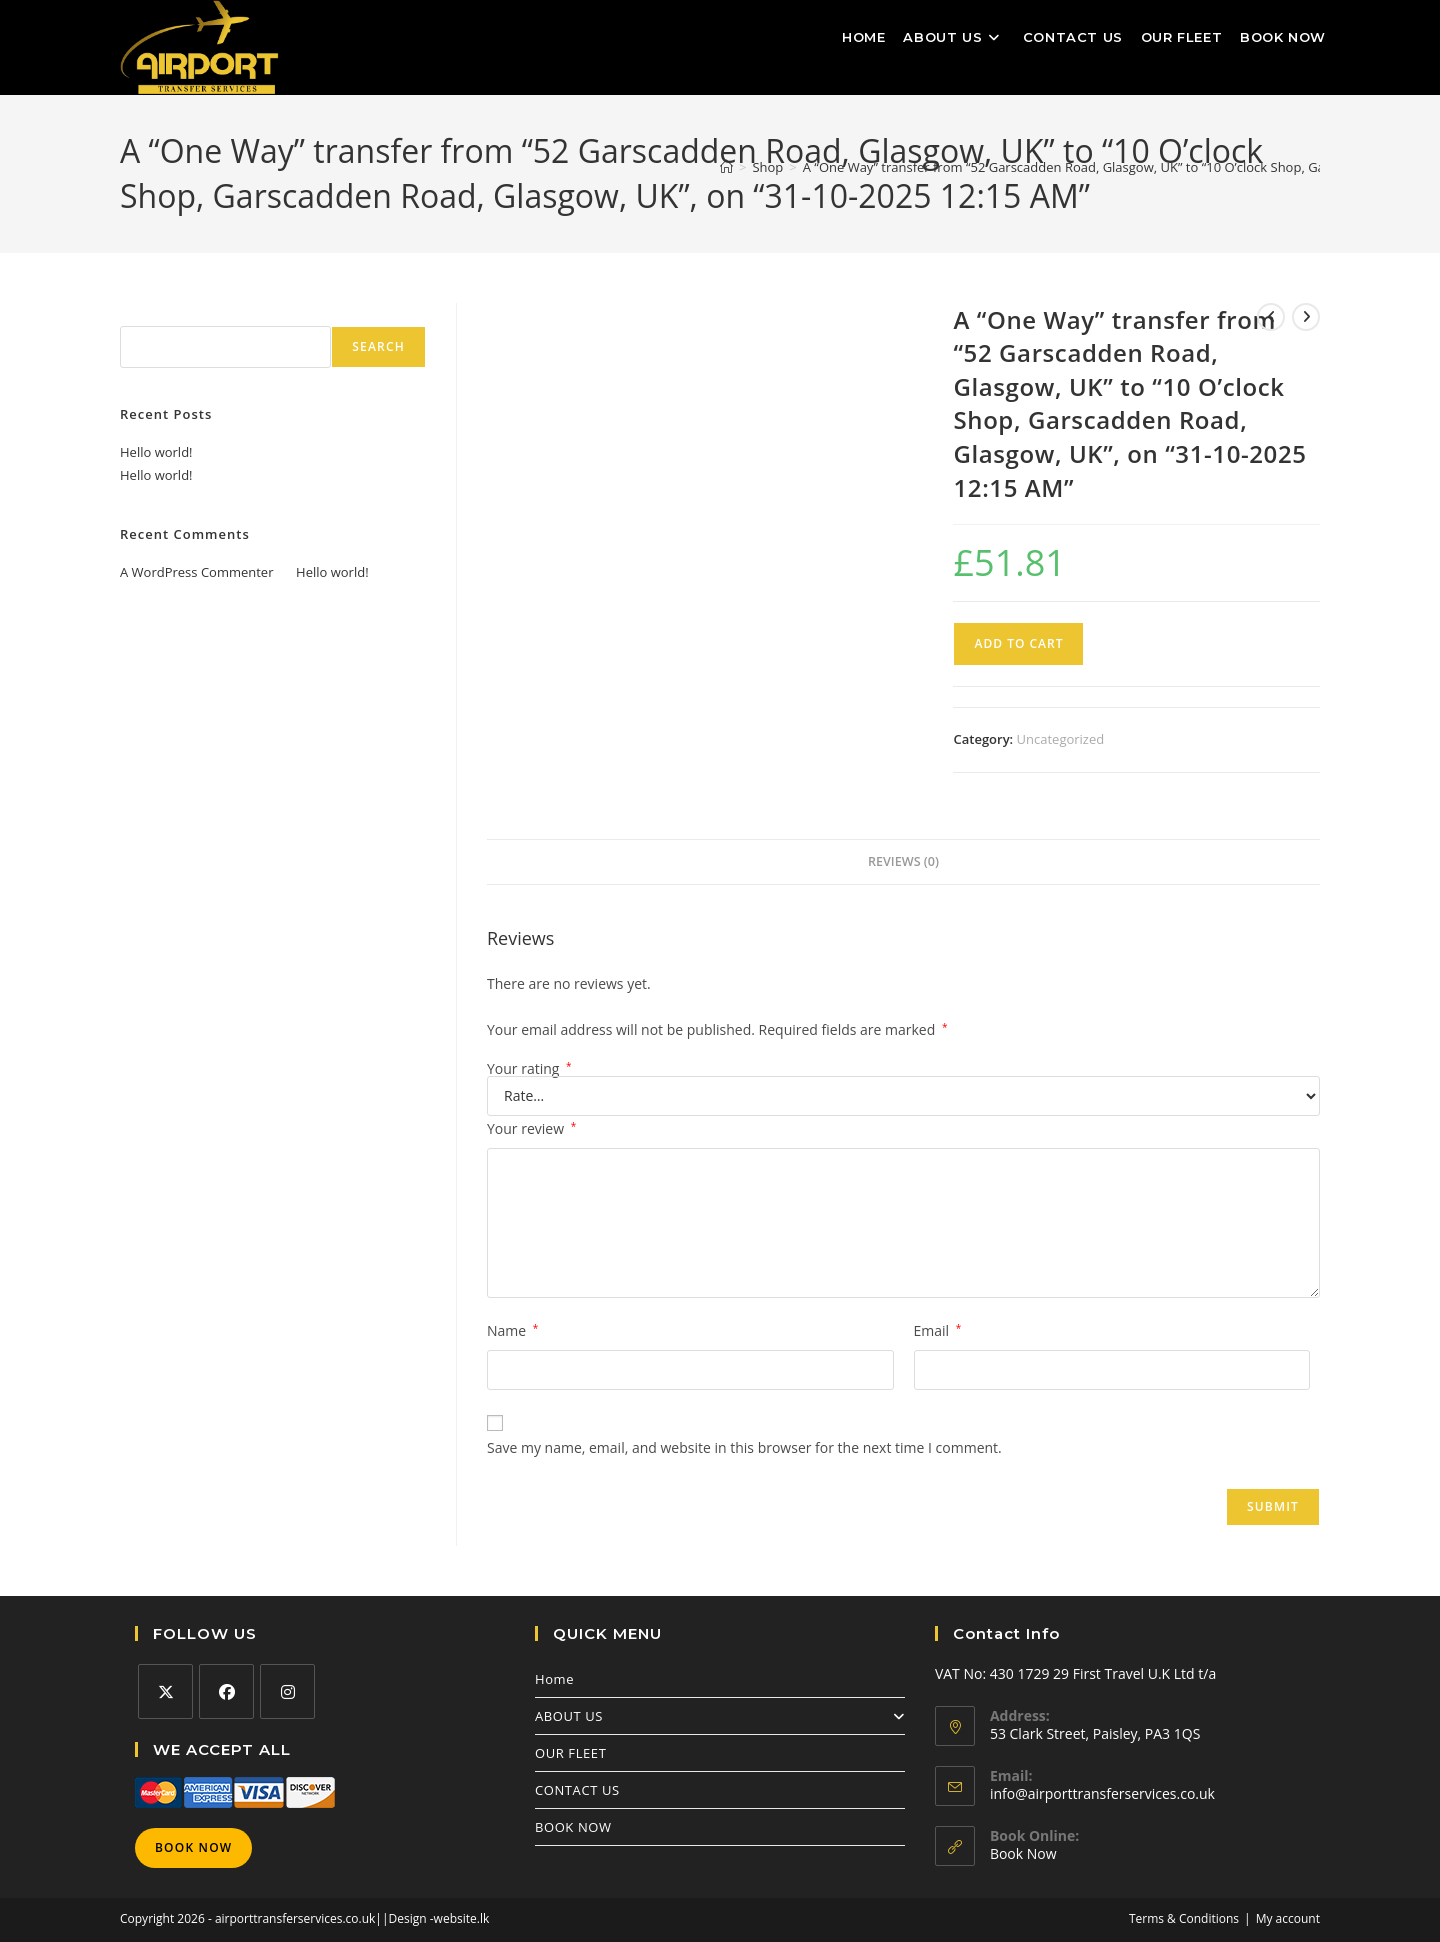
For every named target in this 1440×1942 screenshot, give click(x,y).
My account (1288, 1918)
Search (142, 314)
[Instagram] (287, 1691)
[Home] (726, 167)
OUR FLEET (571, 1753)
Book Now (193, 1847)
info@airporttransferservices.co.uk (1102, 1793)
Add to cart (1018, 643)
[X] (165, 1691)
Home (554, 1679)
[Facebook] (226, 1691)
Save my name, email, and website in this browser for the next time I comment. (744, 1447)
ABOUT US (720, 1716)
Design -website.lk (439, 1918)
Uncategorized (1061, 739)
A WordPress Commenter (197, 572)
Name (512, 1330)
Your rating (529, 1069)
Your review (531, 1128)
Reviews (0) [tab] (903, 861)
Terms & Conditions (1184, 1918)
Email (938, 1330)
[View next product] (1306, 317)
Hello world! (156, 452)
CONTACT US (577, 1790)
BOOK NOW (573, 1827)
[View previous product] (1271, 317)
